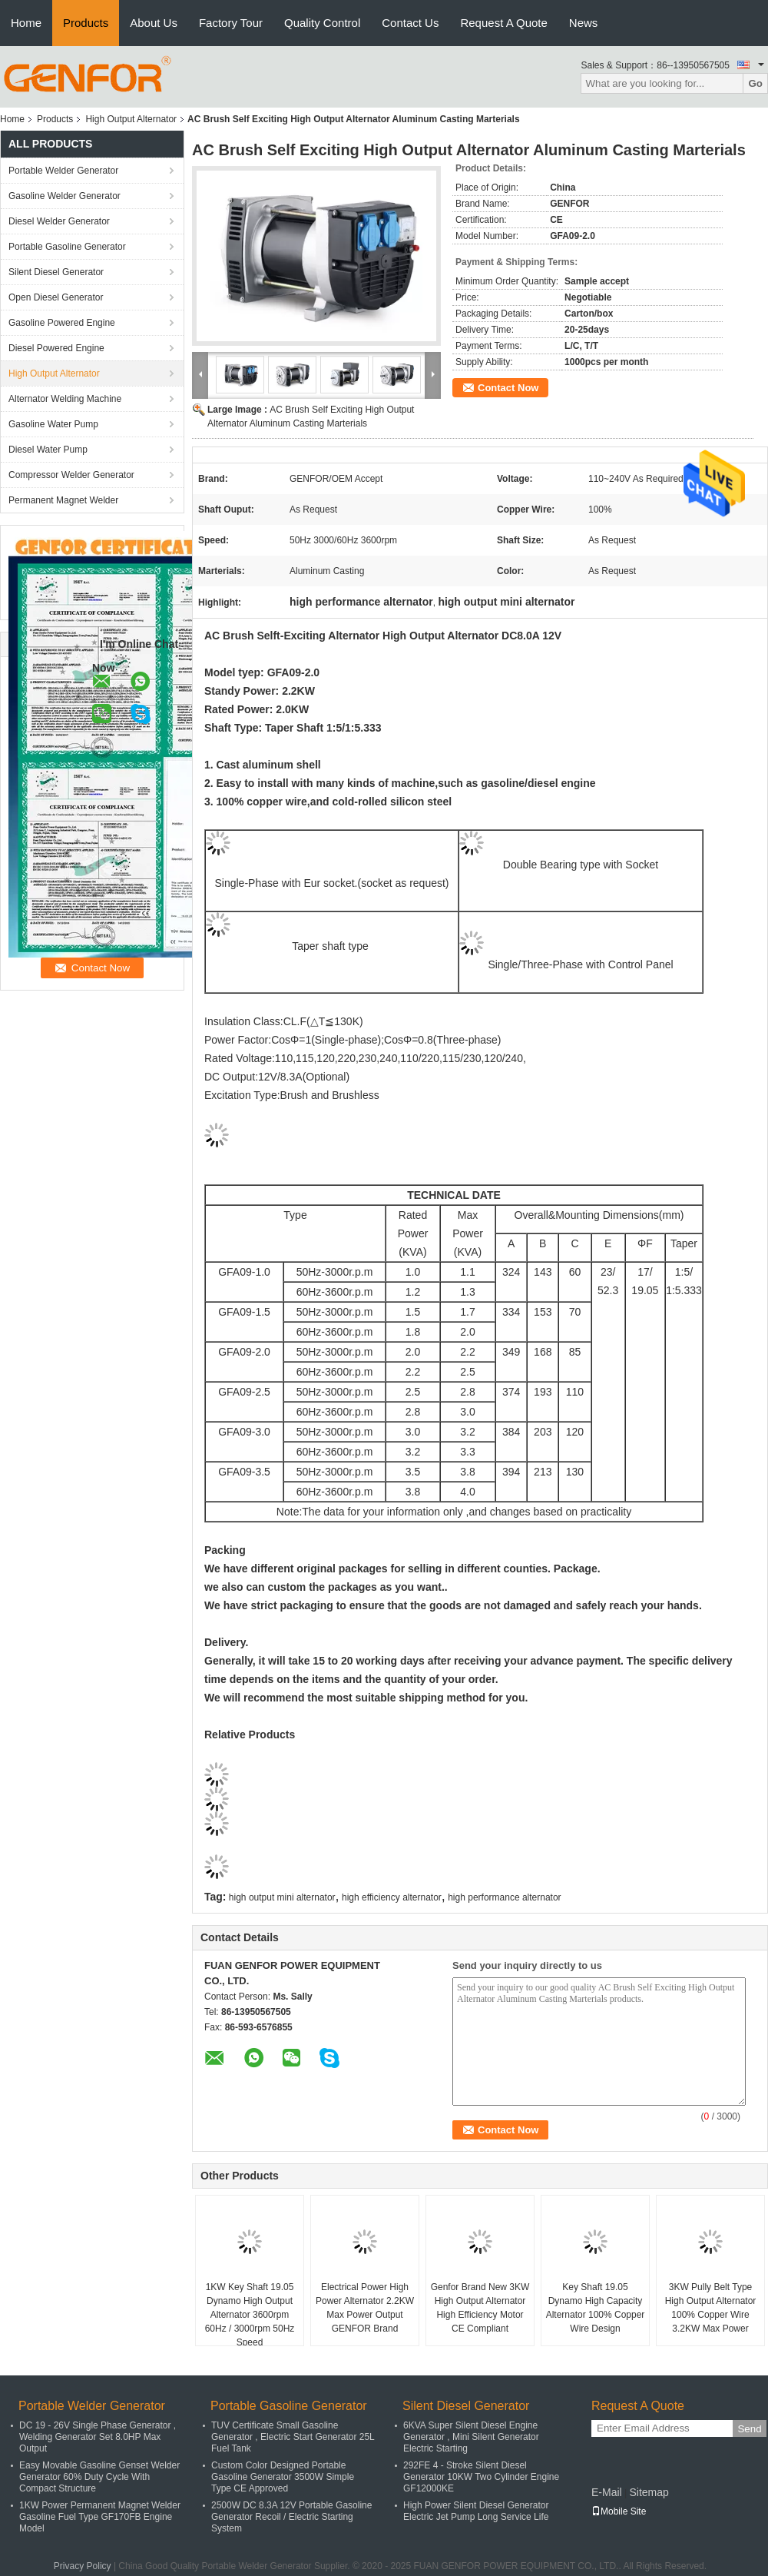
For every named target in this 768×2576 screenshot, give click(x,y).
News (583, 22)
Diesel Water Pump (48, 449)
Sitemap (648, 2492)
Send (749, 2429)
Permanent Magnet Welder (63, 500)
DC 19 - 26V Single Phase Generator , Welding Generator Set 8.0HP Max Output (97, 2437)
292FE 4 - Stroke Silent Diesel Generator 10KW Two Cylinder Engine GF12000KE (481, 2477)
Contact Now (508, 387)
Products (85, 22)
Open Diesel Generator (55, 297)
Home (26, 22)
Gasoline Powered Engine (61, 322)
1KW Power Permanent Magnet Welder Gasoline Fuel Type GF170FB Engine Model (99, 2517)
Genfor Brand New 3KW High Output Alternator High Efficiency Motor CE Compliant (480, 2308)
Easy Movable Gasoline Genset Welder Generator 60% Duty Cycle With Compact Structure (99, 2477)
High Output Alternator (131, 119)
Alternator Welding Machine (64, 398)
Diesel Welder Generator (59, 221)
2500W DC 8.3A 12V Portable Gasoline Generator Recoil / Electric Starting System (291, 2517)
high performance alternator (504, 1897)
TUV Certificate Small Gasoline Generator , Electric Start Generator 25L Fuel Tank (292, 2437)
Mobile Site (618, 2511)
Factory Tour (231, 22)
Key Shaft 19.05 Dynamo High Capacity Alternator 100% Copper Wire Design (595, 2308)
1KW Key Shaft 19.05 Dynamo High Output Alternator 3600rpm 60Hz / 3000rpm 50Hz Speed (250, 2315)
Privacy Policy (82, 2566)
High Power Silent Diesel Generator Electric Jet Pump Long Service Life (475, 2511)
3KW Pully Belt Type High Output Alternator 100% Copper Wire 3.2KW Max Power (710, 2308)
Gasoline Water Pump (53, 424)
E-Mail (606, 2492)
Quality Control (322, 22)
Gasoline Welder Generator (64, 196)
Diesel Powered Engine (56, 348)
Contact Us (410, 22)
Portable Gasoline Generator (67, 246)
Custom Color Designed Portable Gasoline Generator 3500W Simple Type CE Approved (282, 2477)
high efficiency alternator (392, 1897)
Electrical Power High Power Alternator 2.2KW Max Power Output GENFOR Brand (365, 2308)
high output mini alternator (282, 1897)
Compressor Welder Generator (71, 475)
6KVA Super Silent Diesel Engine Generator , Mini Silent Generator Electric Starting (471, 2437)
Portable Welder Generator (63, 170)
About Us (153, 22)
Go (755, 83)
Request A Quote (503, 22)
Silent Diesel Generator (56, 272)
